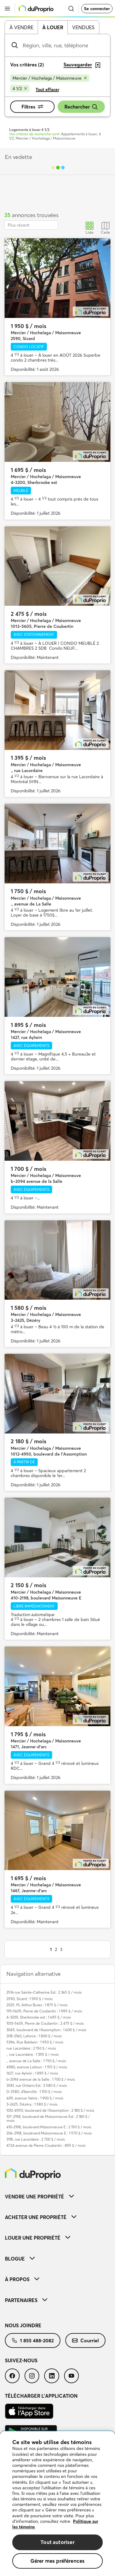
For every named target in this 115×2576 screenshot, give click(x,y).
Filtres (32, 107)
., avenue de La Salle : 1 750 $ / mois (36, 2061)
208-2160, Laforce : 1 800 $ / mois (34, 2036)
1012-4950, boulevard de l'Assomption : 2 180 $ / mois (50, 2110)
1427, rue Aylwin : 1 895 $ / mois (32, 2073)
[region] (57, 2503)
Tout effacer (47, 89)
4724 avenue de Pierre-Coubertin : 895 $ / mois (46, 2145)
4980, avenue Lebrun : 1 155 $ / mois (36, 2067)
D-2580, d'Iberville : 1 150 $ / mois (34, 2091)
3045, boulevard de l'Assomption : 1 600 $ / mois (46, 2029)
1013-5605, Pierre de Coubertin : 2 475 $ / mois (45, 2023)
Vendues (83, 27)
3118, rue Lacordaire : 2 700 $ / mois (35, 2139)
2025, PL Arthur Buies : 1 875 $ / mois (36, 2005)
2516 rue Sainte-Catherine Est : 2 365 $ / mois (44, 1992)
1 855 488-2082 (33, 2340)
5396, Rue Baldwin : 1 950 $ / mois (34, 2042)
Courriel (85, 2340)
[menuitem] (57, 2196)
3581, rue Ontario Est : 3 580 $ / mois (36, 2085)
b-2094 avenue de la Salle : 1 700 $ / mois (40, 2079)
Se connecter (97, 8)
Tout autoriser (57, 2542)
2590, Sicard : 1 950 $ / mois (29, 1998)
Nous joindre (23, 2325)
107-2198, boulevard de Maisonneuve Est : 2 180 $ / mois (48, 2118)
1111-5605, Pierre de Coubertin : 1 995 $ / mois (44, 2011)
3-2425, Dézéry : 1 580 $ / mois (31, 2104)
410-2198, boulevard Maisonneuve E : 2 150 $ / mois (48, 2127)
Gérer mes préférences (57, 2561)
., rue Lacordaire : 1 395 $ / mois (32, 2054)
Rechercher (81, 107)
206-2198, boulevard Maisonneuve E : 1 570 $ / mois (49, 2133)
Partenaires (26, 2300)
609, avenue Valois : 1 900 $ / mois (34, 2098)
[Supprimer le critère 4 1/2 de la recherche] (19, 88)
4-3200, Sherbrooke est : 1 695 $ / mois (38, 2017)
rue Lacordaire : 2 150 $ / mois (31, 2048)
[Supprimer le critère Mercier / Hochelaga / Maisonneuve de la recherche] (49, 78)
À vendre (21, 27)
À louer (52, 27)
